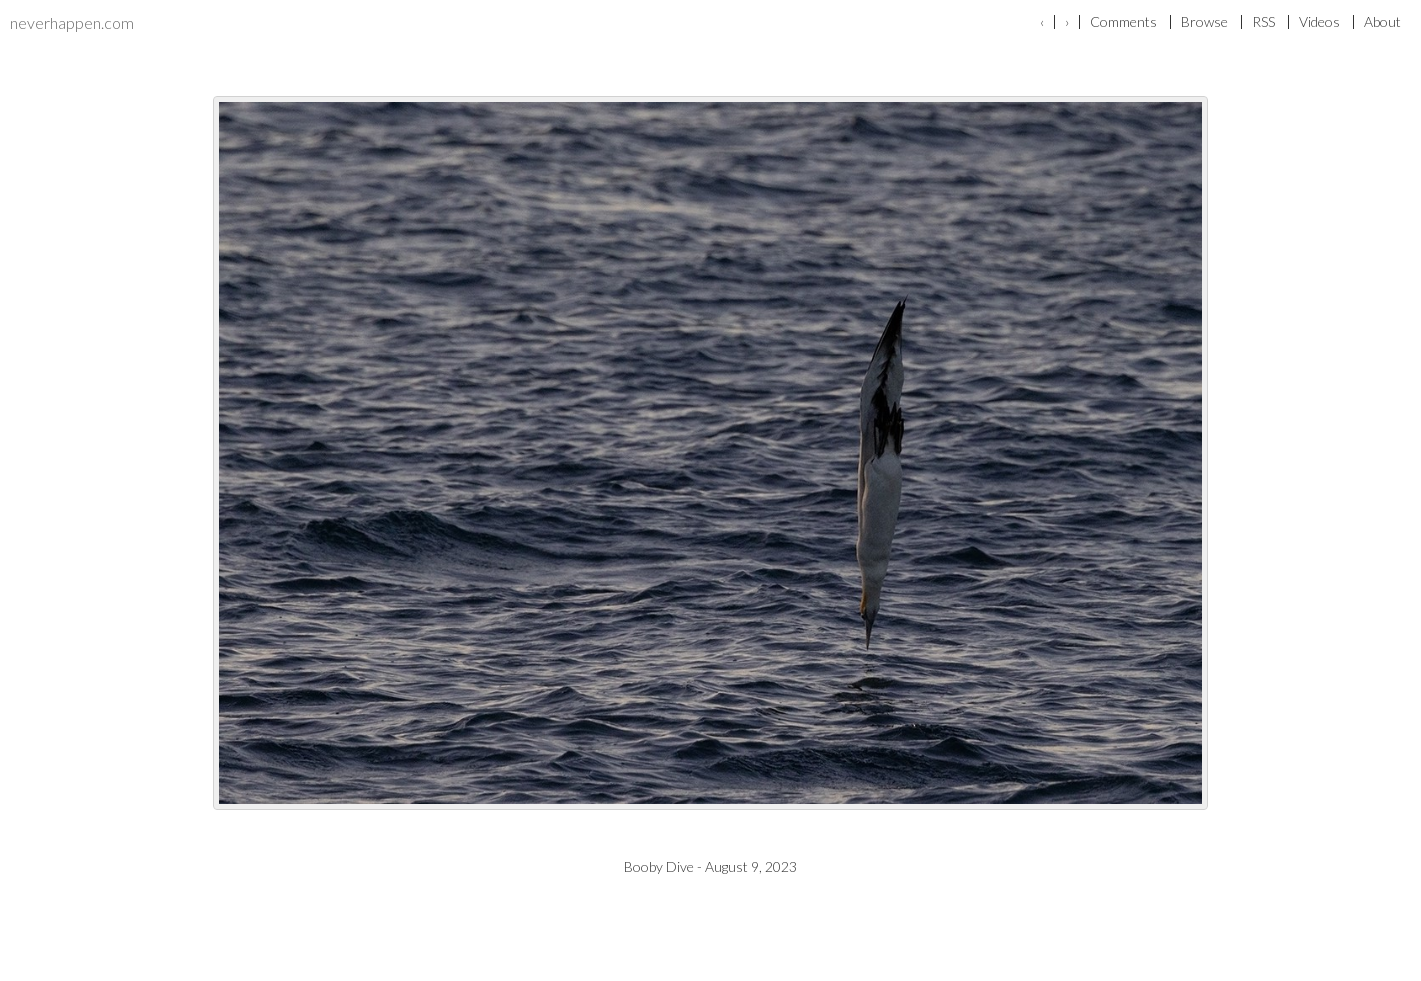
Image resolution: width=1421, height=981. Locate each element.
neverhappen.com (72, 22)
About (1382, 22)
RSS (1263, 22)
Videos (1319, 22)
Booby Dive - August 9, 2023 (710, 866)
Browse (1204, 22)
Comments (1123, 22)
